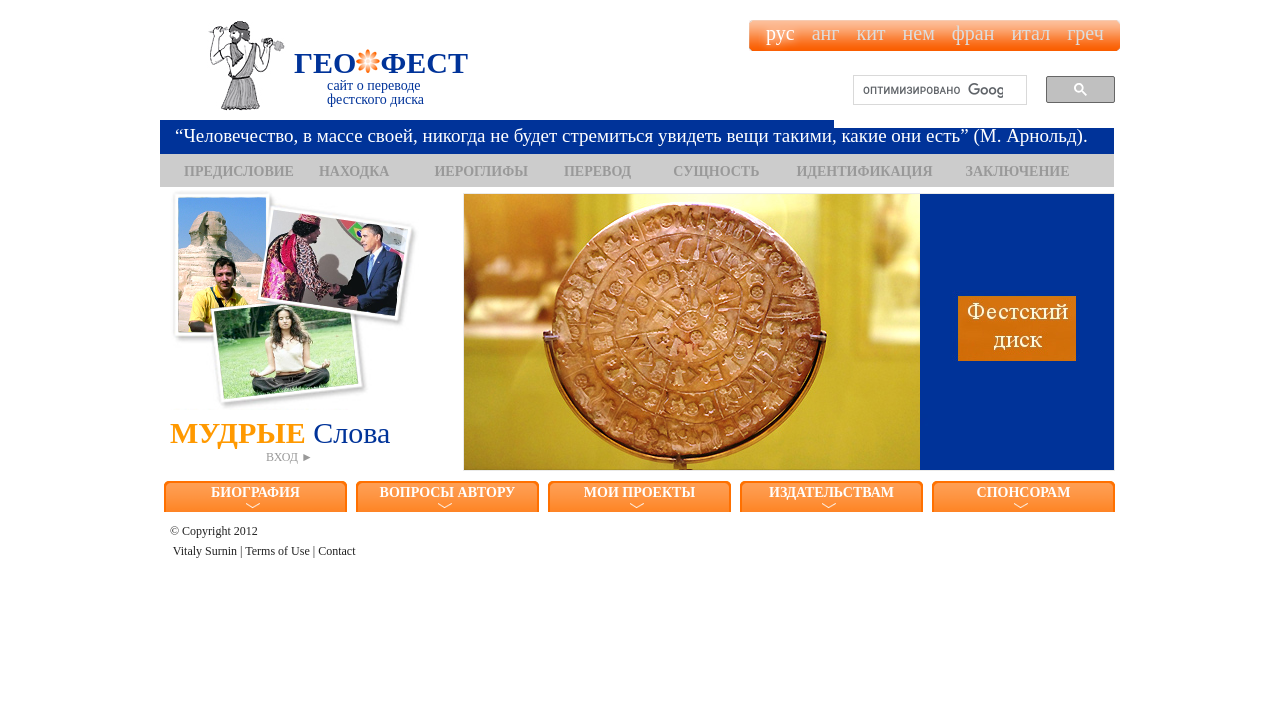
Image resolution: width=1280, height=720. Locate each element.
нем (919, 33)
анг (826, 33)
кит (870, 33)
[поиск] (933, 91)
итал (1030, 33)
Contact (336, 551)
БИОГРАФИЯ (255, 492)
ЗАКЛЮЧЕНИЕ (1018, 171)
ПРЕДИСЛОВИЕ (239, 171)
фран (973, 33)
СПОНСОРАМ (1024, 492)
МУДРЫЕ (294, 440)
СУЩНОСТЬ (716, 171)
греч (1085, 33)
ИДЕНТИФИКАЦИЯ (864, 171)
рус (780, 33)
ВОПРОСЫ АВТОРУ (448, 492)
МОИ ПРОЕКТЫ (639, 492)
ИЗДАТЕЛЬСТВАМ (831, 492)
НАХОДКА (354, 171)
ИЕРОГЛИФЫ (480, 171)
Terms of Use (277, 551)
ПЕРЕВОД (597, 171)
